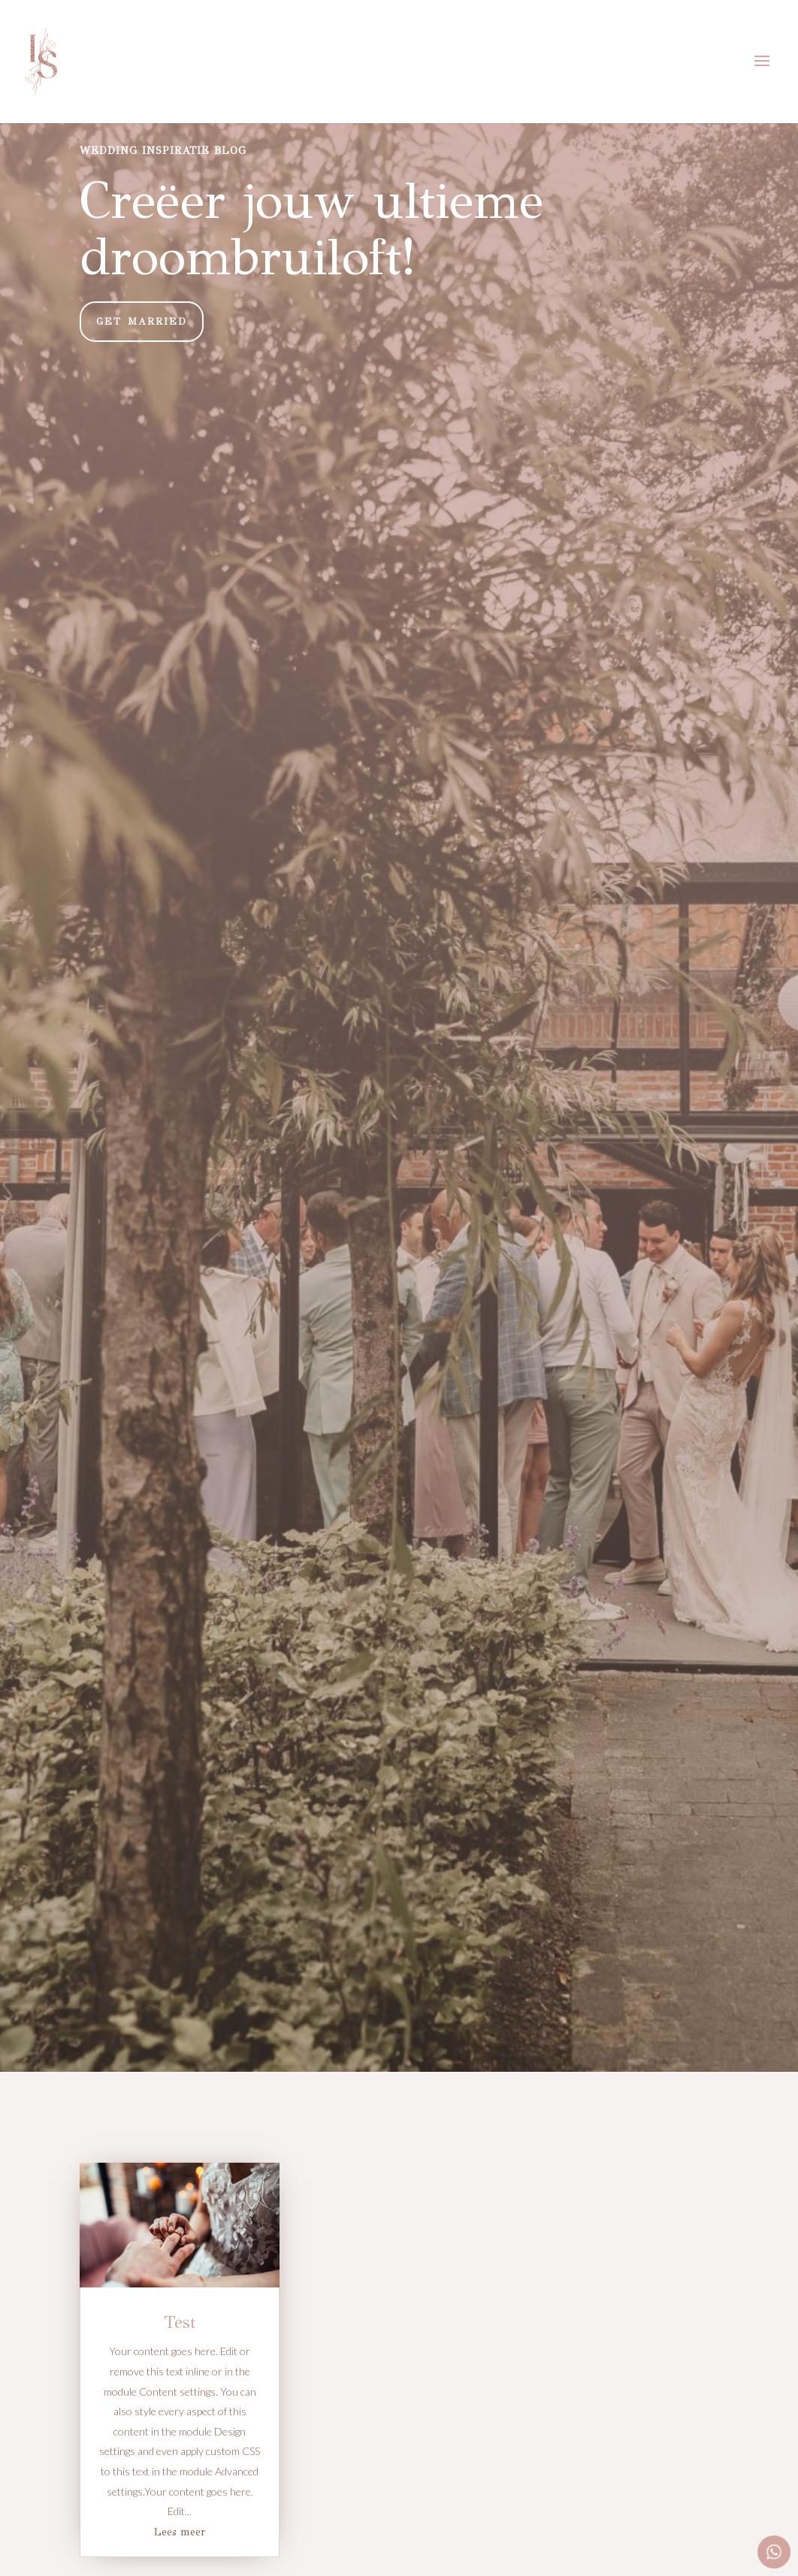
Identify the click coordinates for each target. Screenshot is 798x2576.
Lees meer (179, 2532)
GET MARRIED (141, 322)
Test (180, 2322)
